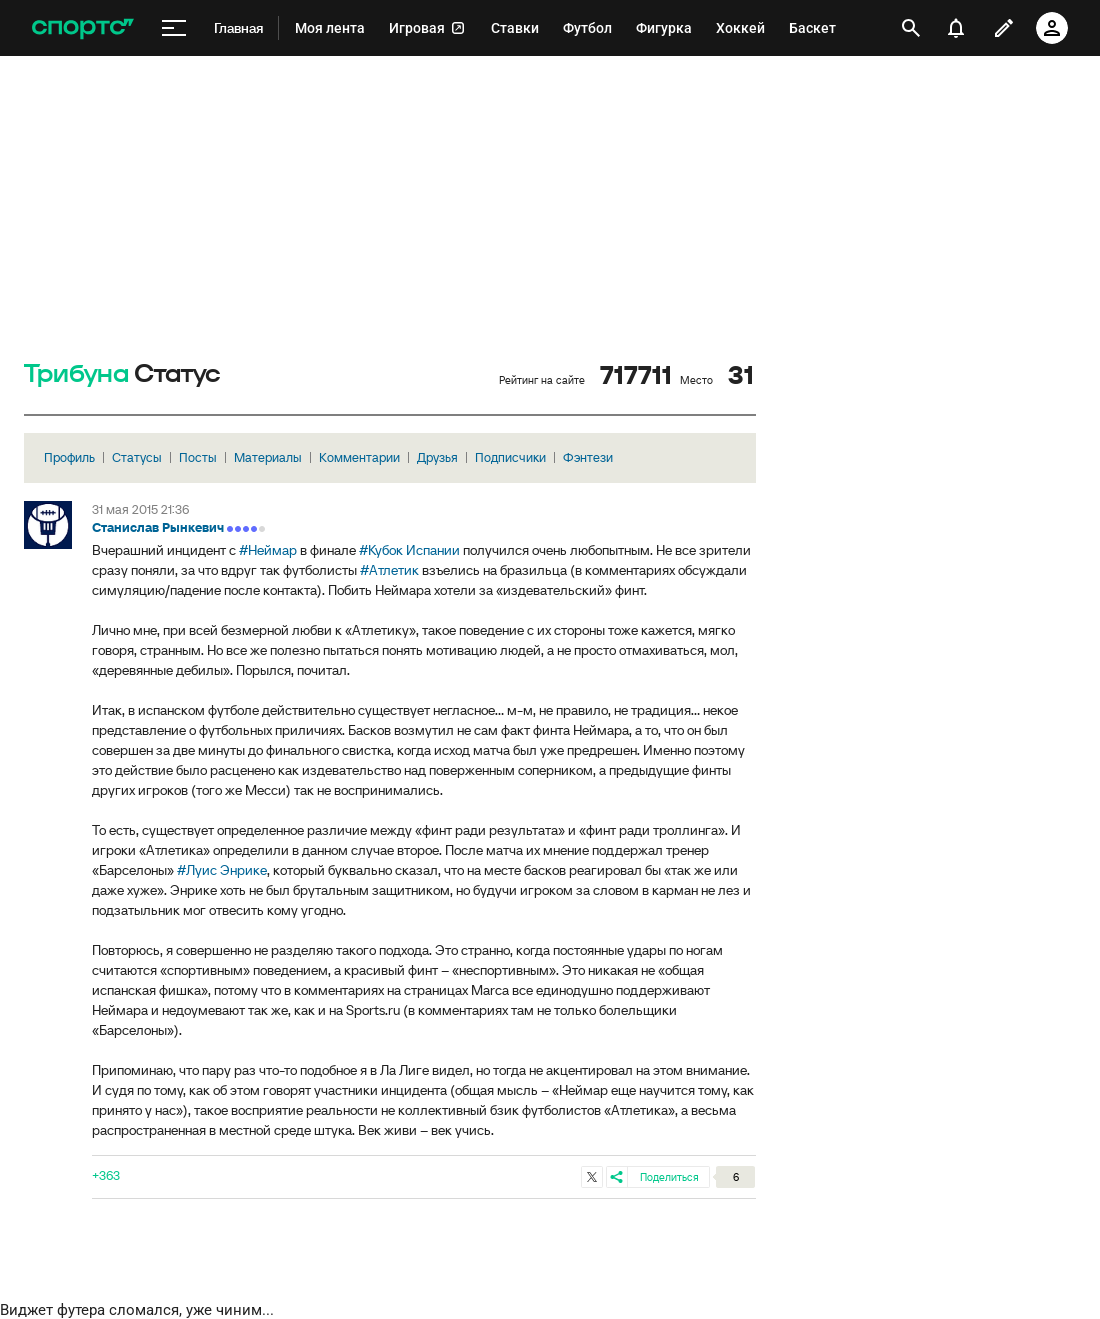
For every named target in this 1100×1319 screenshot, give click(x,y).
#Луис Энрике (222, 870)
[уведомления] (956, 28)
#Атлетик (389, 570)
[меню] (174, 28)
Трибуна (76, 374)
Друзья (437, 457)
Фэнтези (588, 457)
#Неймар (268, 550)
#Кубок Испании (409, 550)
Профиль (69, 457)
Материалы (268, 457)
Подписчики (510, 457)
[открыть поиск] (911, 28)
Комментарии (359, 457)
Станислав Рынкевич (158, 527)
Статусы (137, 457)
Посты (198, 457)
